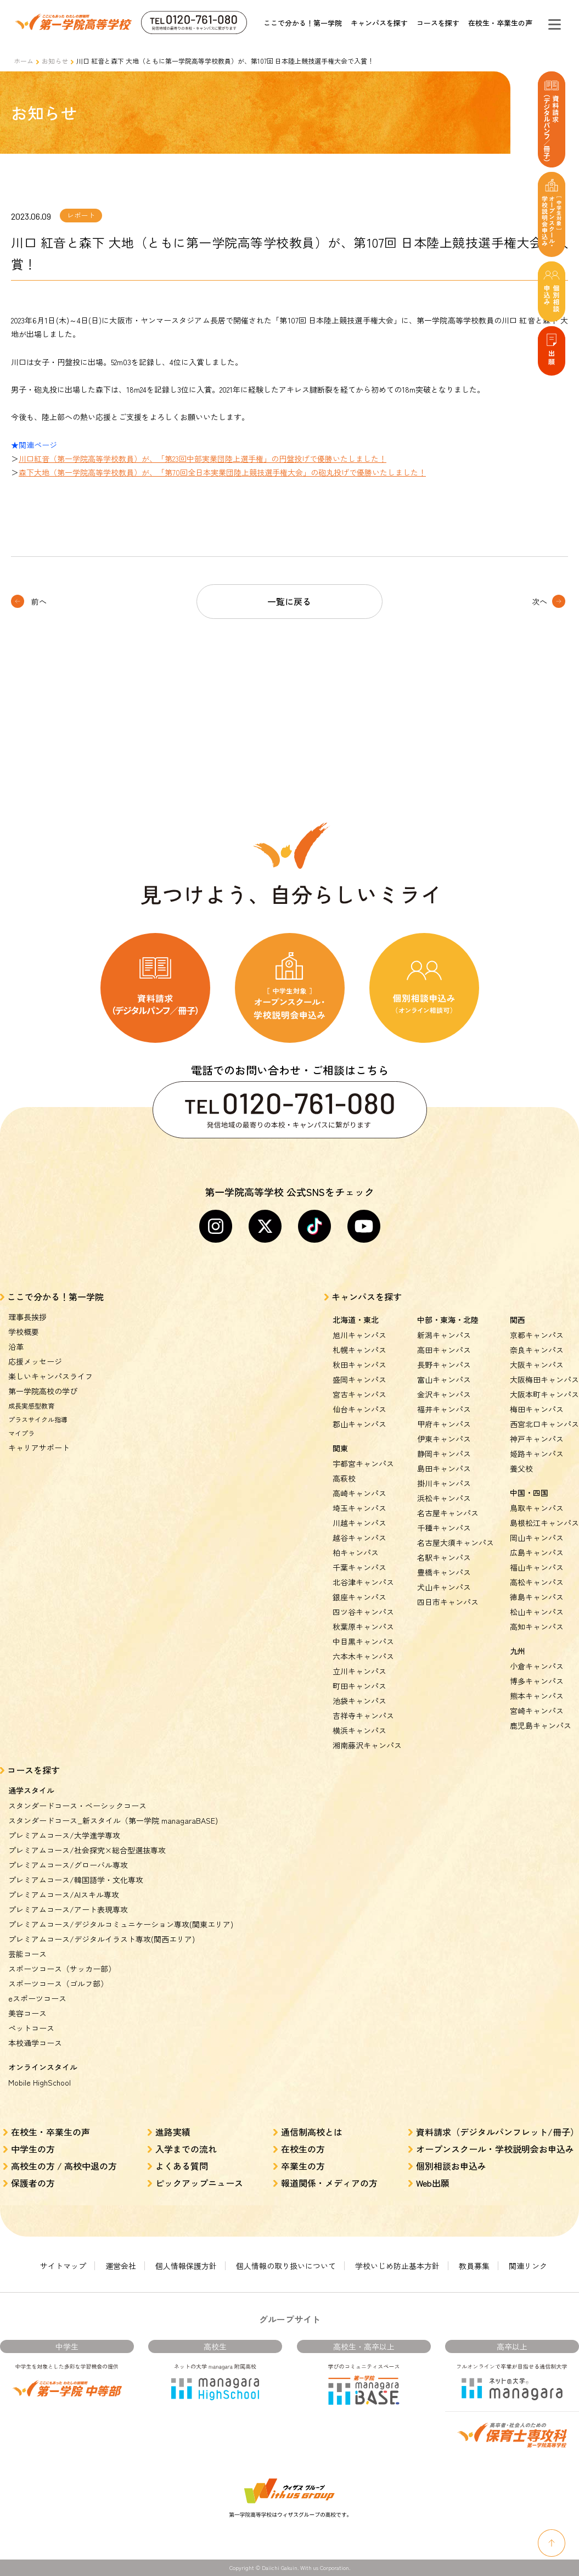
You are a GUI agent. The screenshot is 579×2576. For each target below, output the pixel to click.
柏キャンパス (356, 1552)
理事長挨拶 (27, 1316)
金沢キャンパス (444, 1394)
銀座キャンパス (359, 1596)
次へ (539, 601)
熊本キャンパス (537, 1695)
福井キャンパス (444, 1409)
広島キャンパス (537, 1552)
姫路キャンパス (537, 1453)
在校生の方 (303, 2148)
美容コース (27, 2013)
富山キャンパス (444, 1379)
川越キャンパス (359, 1522)
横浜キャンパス (359, 1730)
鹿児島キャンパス (540, 1725)
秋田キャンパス (359, 1364)
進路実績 (172, 2131)
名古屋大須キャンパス (455, 1542)
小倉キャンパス (537, 1666)
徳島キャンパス (537, 1596)
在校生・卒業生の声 (500, 23)
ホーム (23, 60)
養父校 (521, 1468)
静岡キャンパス (444, 1453)
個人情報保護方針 (186, 2265)
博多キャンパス (537, 1680)
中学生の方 (33, 2148)
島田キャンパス (444, 1468)
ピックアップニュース (199, 2182)
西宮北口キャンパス (544, 1423)
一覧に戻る (289, 601)
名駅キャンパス (444, 1557)
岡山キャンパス (537, 1537)
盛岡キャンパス (359, 1379)
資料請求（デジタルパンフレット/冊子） (497, 2131)
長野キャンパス (444, 1364)
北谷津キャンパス (363, 1582)
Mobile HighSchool (39, 2082)
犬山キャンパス (444, 1587)
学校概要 (23, 1331)
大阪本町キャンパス (544, 1394)
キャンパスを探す (379, 23)
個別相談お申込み (451, 2165)
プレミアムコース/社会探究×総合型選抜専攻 (87, 1850)
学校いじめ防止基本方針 (397, 2265)
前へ (39, 601)
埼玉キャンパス (359, 1507)
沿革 (16, 1346)
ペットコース (31, 2027)
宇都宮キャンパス (363, 1463)
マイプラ (21, 1433)
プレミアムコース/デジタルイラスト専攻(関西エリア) (101, 1939)
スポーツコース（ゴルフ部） (58, 1983)
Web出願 (432, 2182)
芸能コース (27, 1953)
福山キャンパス (537, 1567)
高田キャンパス (444, 1349)
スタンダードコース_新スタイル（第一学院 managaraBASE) (113, 1820)
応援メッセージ (35, 1361)
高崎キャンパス (359, 1493)
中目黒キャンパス (363, 1641)
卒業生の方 (303, 2165)
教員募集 (474, 2265)
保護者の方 (33, 2182)
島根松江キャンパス (544, 1522)
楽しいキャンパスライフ (50, 1376)
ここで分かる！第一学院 (302, 23)
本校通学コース (35, 2042)
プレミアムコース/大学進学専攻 (64, 1835)
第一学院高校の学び (42, 1390)
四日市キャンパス (448, 1601)
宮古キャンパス (359, 1394)
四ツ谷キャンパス (363, 1611)
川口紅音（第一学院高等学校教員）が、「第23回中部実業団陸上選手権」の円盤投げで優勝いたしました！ (202, 458)
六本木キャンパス (363, 1656)
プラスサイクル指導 (38, 1419)
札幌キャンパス (359, 1349)
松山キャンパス (537, 1611)
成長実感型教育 (31, 1405)
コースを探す (438, 23)
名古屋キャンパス (448, 1512)
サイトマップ (63, 2265)
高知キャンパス (537, 1626)
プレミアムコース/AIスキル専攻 (63, 1894)
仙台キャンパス (359, 1409)
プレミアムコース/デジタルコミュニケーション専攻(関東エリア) (120, 1924)
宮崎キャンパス (537, 1710)
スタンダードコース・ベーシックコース (77, 1805)
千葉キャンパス (359, 1567)
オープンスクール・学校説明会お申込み (495, 2148)
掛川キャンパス (444, 1483)
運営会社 (120, 2265)
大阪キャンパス (537, 1364)
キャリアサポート (39, 1447)
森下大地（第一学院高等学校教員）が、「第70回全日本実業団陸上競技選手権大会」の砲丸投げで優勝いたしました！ (222, 472)
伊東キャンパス (444, 1438)
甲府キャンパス (444, 1423)
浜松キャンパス (444, 1498)
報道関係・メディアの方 (329, 2182)
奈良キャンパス (537, 1349)
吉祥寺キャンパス (363, 1715)
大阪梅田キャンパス (544, 1379)
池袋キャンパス (359, 1700)
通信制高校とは (311, 2131)
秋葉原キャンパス (363, 1626)
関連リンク (528, 2265)
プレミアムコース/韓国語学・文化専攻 (75, 1879)
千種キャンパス (444, 1527)
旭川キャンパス (359, 1334)
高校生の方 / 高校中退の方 (64, 2165)
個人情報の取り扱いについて (286, 2265)
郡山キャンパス (359, 1423)
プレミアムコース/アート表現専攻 (68, 1909)
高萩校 (344, 1478)
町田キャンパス (359, 1685)
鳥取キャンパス (537, 1507)
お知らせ (55, 60)
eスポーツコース (37, 1998)
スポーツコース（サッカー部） (62, 1968)
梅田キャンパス (537, 1409)
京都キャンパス (537, 1334)
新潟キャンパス (444, 1334)
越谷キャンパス (359, 1537)
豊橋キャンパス (444, 1572)
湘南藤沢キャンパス (367, 1745)
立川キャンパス (359, 1671)
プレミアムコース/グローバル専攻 (68, 1864)
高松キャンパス (537, 1582)
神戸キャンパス (537, 1438)
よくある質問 (181, 2165)
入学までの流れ (186, 2148)
